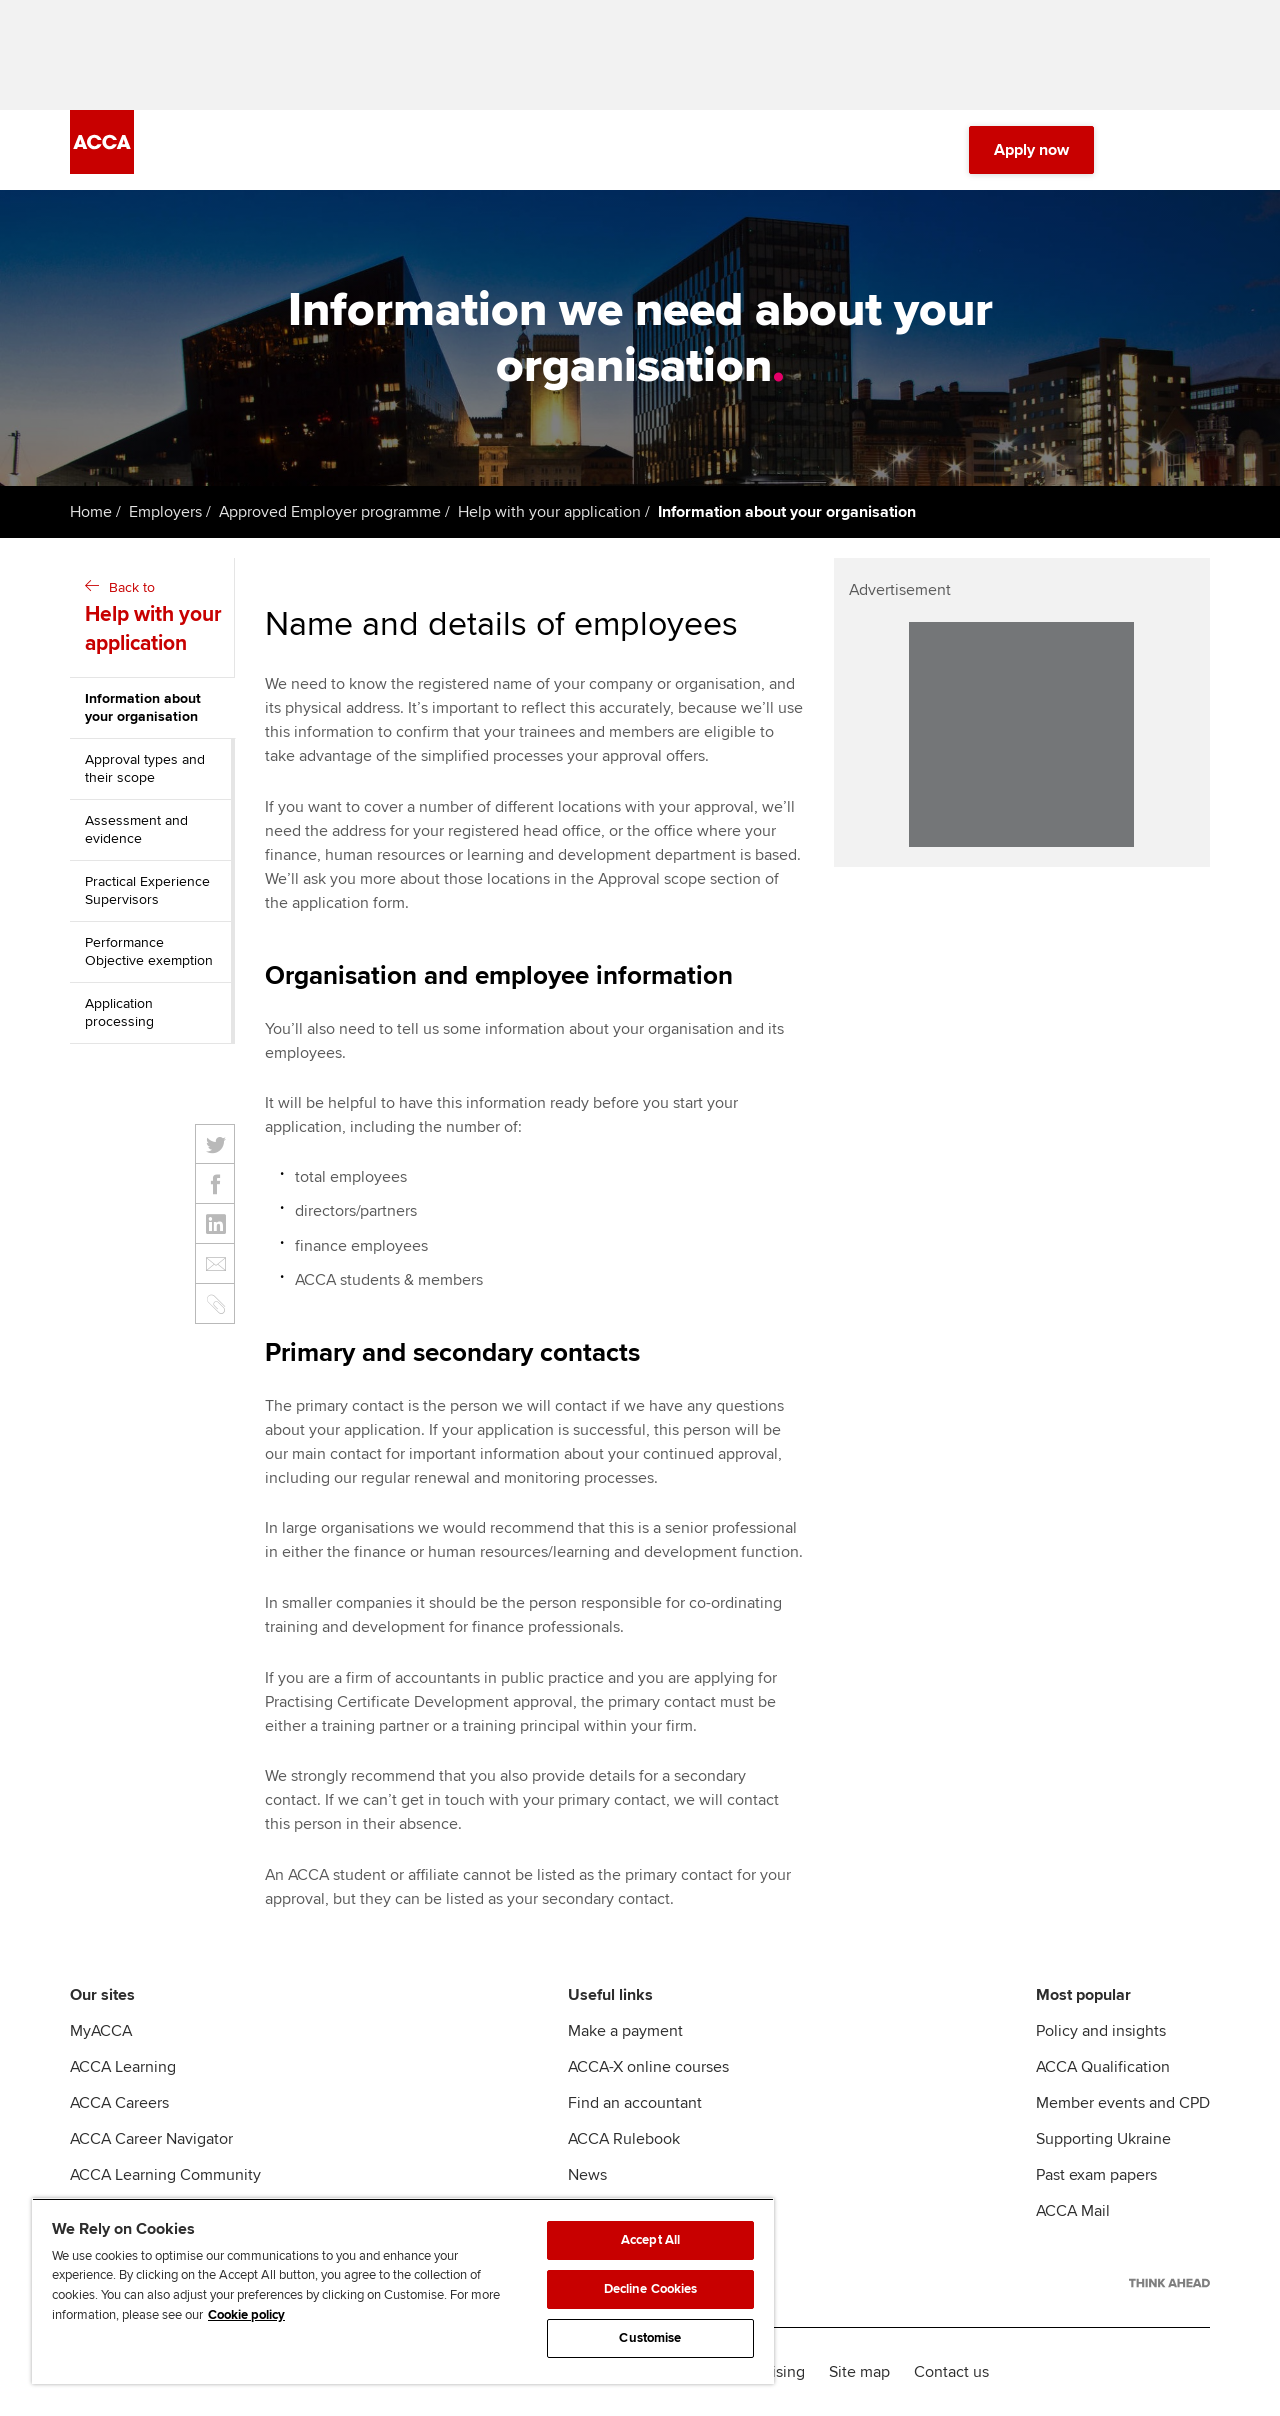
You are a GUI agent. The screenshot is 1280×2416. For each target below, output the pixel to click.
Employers (165, 512)
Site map (859, 2372)
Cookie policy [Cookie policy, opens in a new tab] (246, 2315)
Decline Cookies (651, 2289)
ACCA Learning (123, 2067)
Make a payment (625, 2031)
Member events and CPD (1123, 2103)
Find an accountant (635, 2103)
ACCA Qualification (1103, 2067)
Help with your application (549, 512)
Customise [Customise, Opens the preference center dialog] (650, 2338)
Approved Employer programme (330, 512)
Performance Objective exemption (149, 951)
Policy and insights (1101, 2031)
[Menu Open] (1198, 150)
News (587, 2175)
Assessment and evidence (136, 829)
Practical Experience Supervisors (147, 890)
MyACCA (101, 2031)
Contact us (951, 2372)
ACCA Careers (119, 2103)
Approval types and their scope (145, 768)
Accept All (650, 2240)
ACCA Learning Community (165, 2175)
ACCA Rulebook (624, 2139)
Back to (154, 619)
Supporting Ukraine (1103, 2139)
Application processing (119, 1012)
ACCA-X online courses (648, 2067)
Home (91, 512)
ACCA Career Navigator (151, 2139)
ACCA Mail (1073, 2211)
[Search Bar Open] (1142, 150)
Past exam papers (1096, 2175)
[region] (403, 2291)
